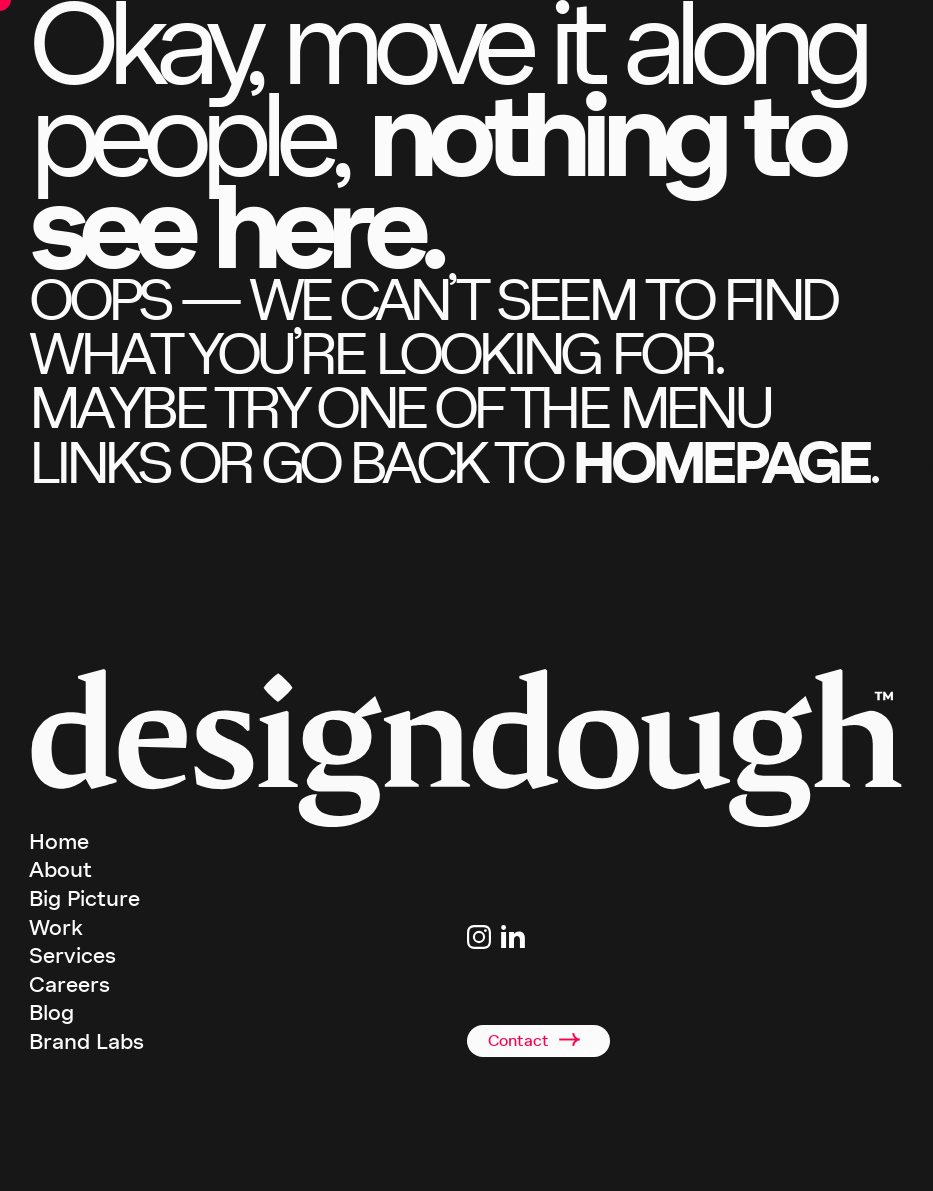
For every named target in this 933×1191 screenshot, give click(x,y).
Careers (69, 985)
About (60, 870)
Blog (51, 1013)
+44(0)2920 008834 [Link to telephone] (515, 995)
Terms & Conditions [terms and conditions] (517, 1159)
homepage (720, 462)
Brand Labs (86, 1042)
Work (56, 928)
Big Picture (84, 899)
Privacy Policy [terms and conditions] (607, 1159)
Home (59, 842)
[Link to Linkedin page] (513, 937)
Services (72, 956)
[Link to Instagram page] (479, 937)
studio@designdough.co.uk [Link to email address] (535, 971)
